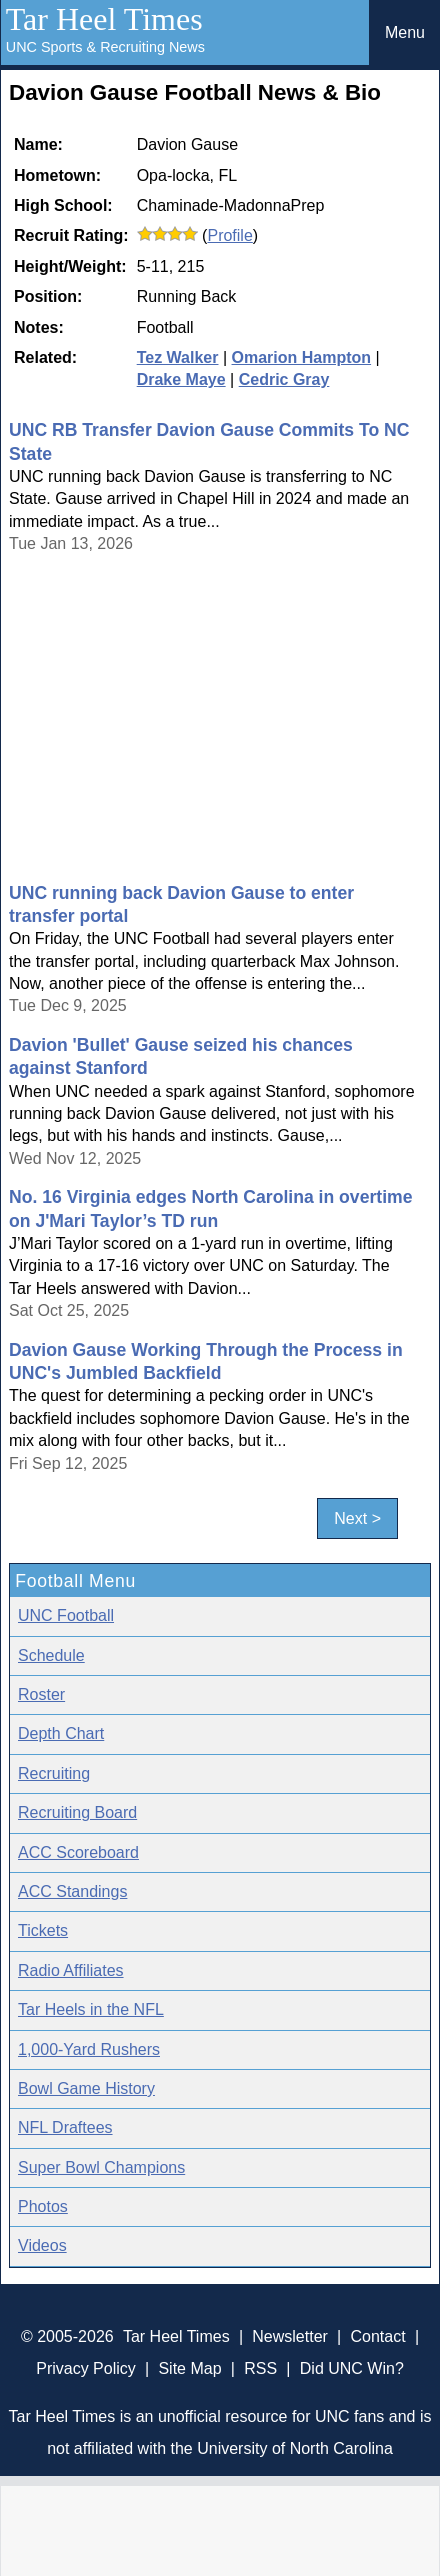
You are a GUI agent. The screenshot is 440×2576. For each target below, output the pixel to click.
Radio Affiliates (71, 1970)
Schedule (51, 1655)
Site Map (189, 2368)
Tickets (43, 1930)
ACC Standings (72, 1891)
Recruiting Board (77, 1812)
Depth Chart (61, 1733)
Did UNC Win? (352, 2368)
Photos (43, 2206)
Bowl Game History (86, 2088)
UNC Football (66, 1615)
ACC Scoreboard (78, 1852)
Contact (378, 2336)
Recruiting (54, 1773)
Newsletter (290, 2336)
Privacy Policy (86, 2368)
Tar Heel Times (104, 19)
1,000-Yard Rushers (89, 2049)
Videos (42, 2245)
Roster (41, 1694)
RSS (260, 2368)
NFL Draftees (65, 2127)
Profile (229, 235)
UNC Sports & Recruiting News (105, 47)
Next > (357, 1518)
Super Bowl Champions (101, 2167)
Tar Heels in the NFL (91, 2009)
